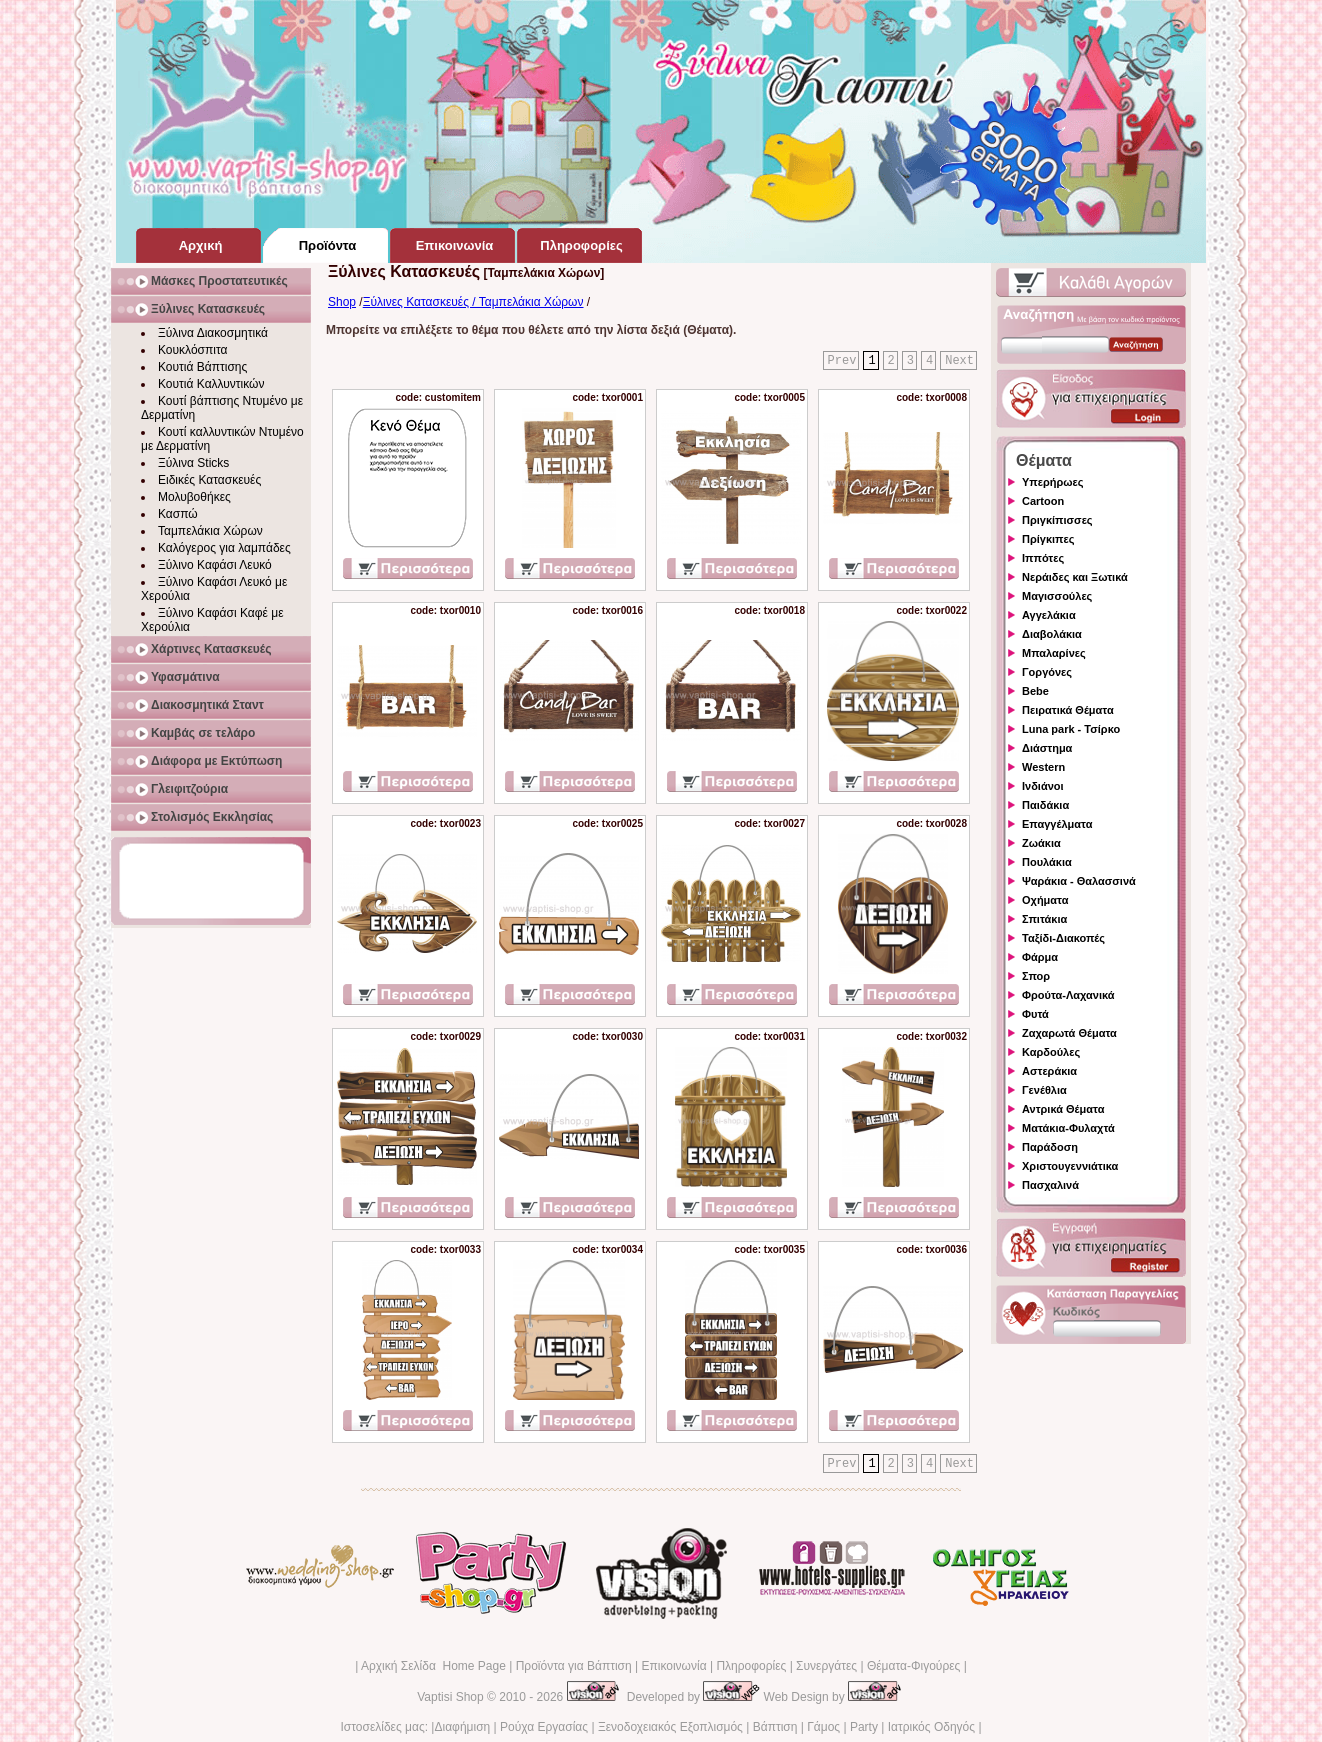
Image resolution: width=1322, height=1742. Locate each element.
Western (1043, 767)
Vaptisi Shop (450, 1697)
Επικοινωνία (673, 1666)
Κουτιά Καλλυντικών (211, 384)
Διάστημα (1047, 748)
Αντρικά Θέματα (1063, 1109)
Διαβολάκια (1052, 634)
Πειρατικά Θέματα (1068, 710)
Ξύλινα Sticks (193, 463)
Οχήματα (1045, 900)
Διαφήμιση (462, 1727)
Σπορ (1036, 976)
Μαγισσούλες (1057, 596)
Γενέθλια (1044, 1090)
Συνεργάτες (826, 1666)
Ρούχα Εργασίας (544, 1727)
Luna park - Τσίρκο (1071, 729)
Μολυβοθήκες (194, 497)
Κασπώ (178, 514)
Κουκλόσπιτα (192, 350)
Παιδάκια (1045, 805)
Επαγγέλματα (1057, 824)
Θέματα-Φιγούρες (913, 1666)
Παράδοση (1050, 1147)
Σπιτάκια (1044, 919)
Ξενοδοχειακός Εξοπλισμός (670, 1727)
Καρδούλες (1051, 1052)
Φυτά (1035, 1014)
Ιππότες (1043, 558)
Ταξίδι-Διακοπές (1063, 938)
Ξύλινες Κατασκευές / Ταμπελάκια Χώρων (473, 302)
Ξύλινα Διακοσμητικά (213, 333)
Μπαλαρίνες (1054, 653)
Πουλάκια (1047, 862)
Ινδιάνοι (1043, 786)
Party (864, 1727)
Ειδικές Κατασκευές (209, 480)
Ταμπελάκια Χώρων (210, 531)
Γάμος (823, 1727)
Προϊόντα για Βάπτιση (574, 1666)
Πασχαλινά (1050, 1185)
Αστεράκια (1049, 1071)
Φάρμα (1040, 957)
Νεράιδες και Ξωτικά (1075, 577)
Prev (842, 361)
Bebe (1035, 691)
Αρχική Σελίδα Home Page (433, 1666)
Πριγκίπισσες (1057, 520)
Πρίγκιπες (1048, 539)
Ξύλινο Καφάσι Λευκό (215, 565)
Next (959, 361)
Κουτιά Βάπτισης (202, 367)
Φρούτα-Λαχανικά (1068, 995)
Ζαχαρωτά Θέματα (1069, 1033)
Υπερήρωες (1053, 482)
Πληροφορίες (751, 1666)
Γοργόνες (1047, 672)
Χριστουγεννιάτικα (1070, 1166)
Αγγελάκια (1049, 615)
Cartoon (1043, 501)
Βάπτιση (775, 1727)
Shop (342, 302)
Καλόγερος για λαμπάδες (224, 548)
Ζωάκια (1041, 843)
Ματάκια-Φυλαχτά (1068, 1128)
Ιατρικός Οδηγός (931, 1727)
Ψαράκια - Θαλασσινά (1079, 881)
